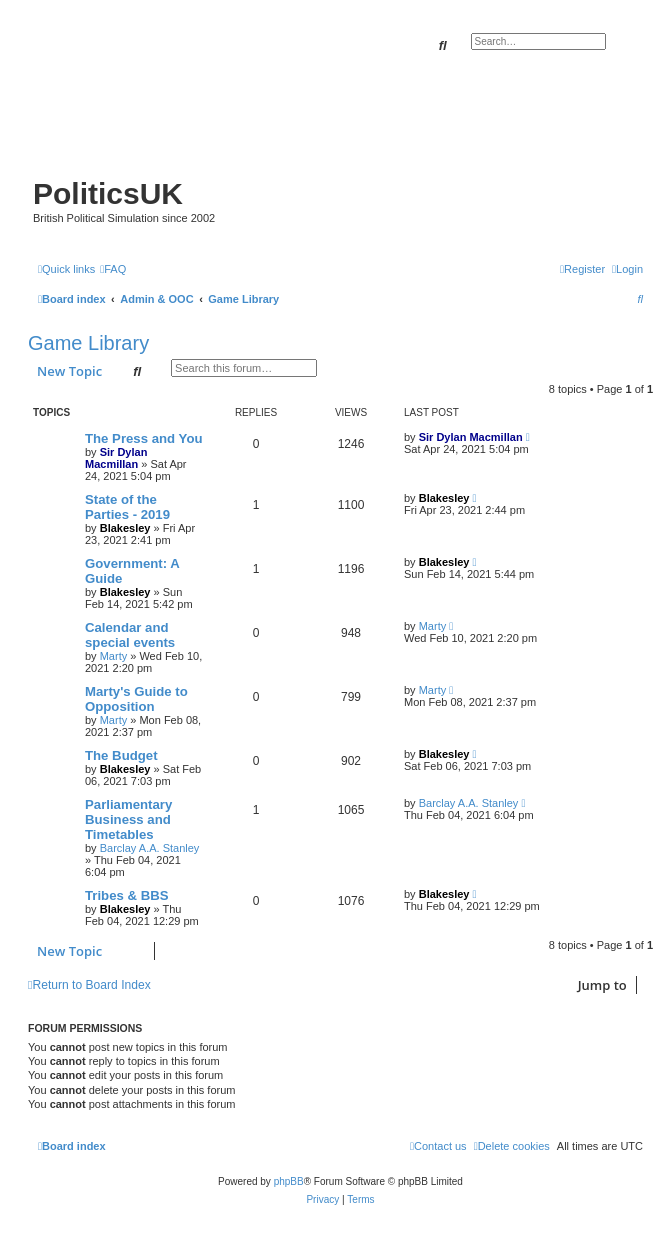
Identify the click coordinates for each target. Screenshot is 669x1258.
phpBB (289, 1181)
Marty (114, 656)
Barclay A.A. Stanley (150, 848)
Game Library (88, 343)
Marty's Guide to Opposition (136, 699)
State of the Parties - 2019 (127, 507)
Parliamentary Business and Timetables (128, 819)
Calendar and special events (130, 635)
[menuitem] (113, 269)
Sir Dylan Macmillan (116, 458)
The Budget (121, 755)
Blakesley (125, 528)
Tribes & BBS (127, 895)
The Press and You (144, 438)
